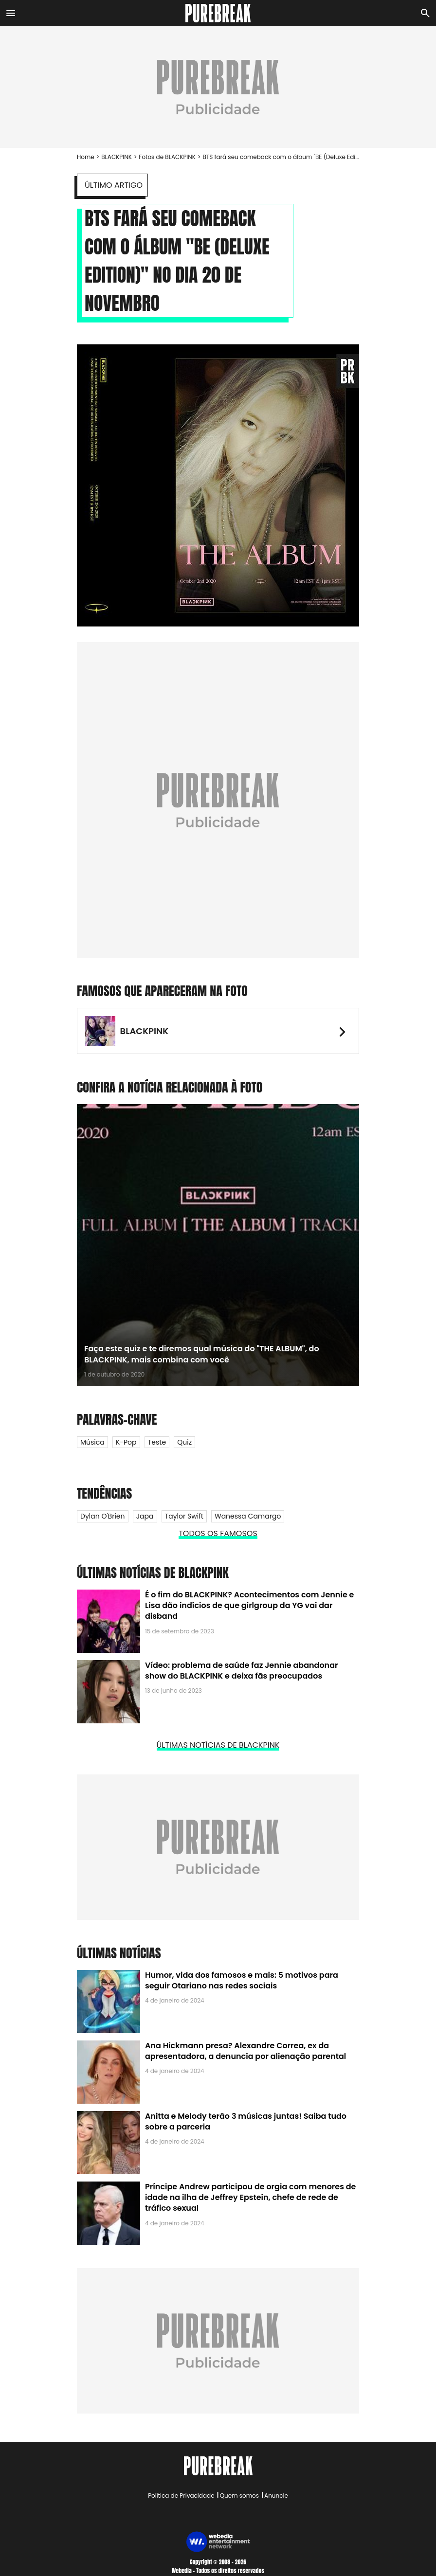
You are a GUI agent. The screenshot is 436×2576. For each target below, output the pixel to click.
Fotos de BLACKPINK (167, 157)
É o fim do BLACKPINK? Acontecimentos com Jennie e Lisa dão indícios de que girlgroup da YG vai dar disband (249, 1605)
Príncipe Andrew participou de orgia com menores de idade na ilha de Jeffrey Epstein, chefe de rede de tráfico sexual (250, 2197)
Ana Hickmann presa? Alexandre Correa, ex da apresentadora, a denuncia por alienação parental (245, 2051)
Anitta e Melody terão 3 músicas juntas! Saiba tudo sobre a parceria (245, 2121)
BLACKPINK (116, 157)
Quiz (184, 1442)
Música (92, 1442)
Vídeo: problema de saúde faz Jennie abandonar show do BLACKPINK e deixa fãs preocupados (241, 1671)
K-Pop (126, 1442)
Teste (157, 1442)
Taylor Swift (184, 1516)
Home (85, 157)
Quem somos (239, 2495)
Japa (145, 1516)
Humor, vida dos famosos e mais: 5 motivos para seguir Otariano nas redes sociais (241, 1980)
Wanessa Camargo (248, 1516)
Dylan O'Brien (102, 1516)
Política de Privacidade (181, 2495)
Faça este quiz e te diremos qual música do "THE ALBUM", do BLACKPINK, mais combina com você (201, 1354)
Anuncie (276, 2495)
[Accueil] (218, 13)
